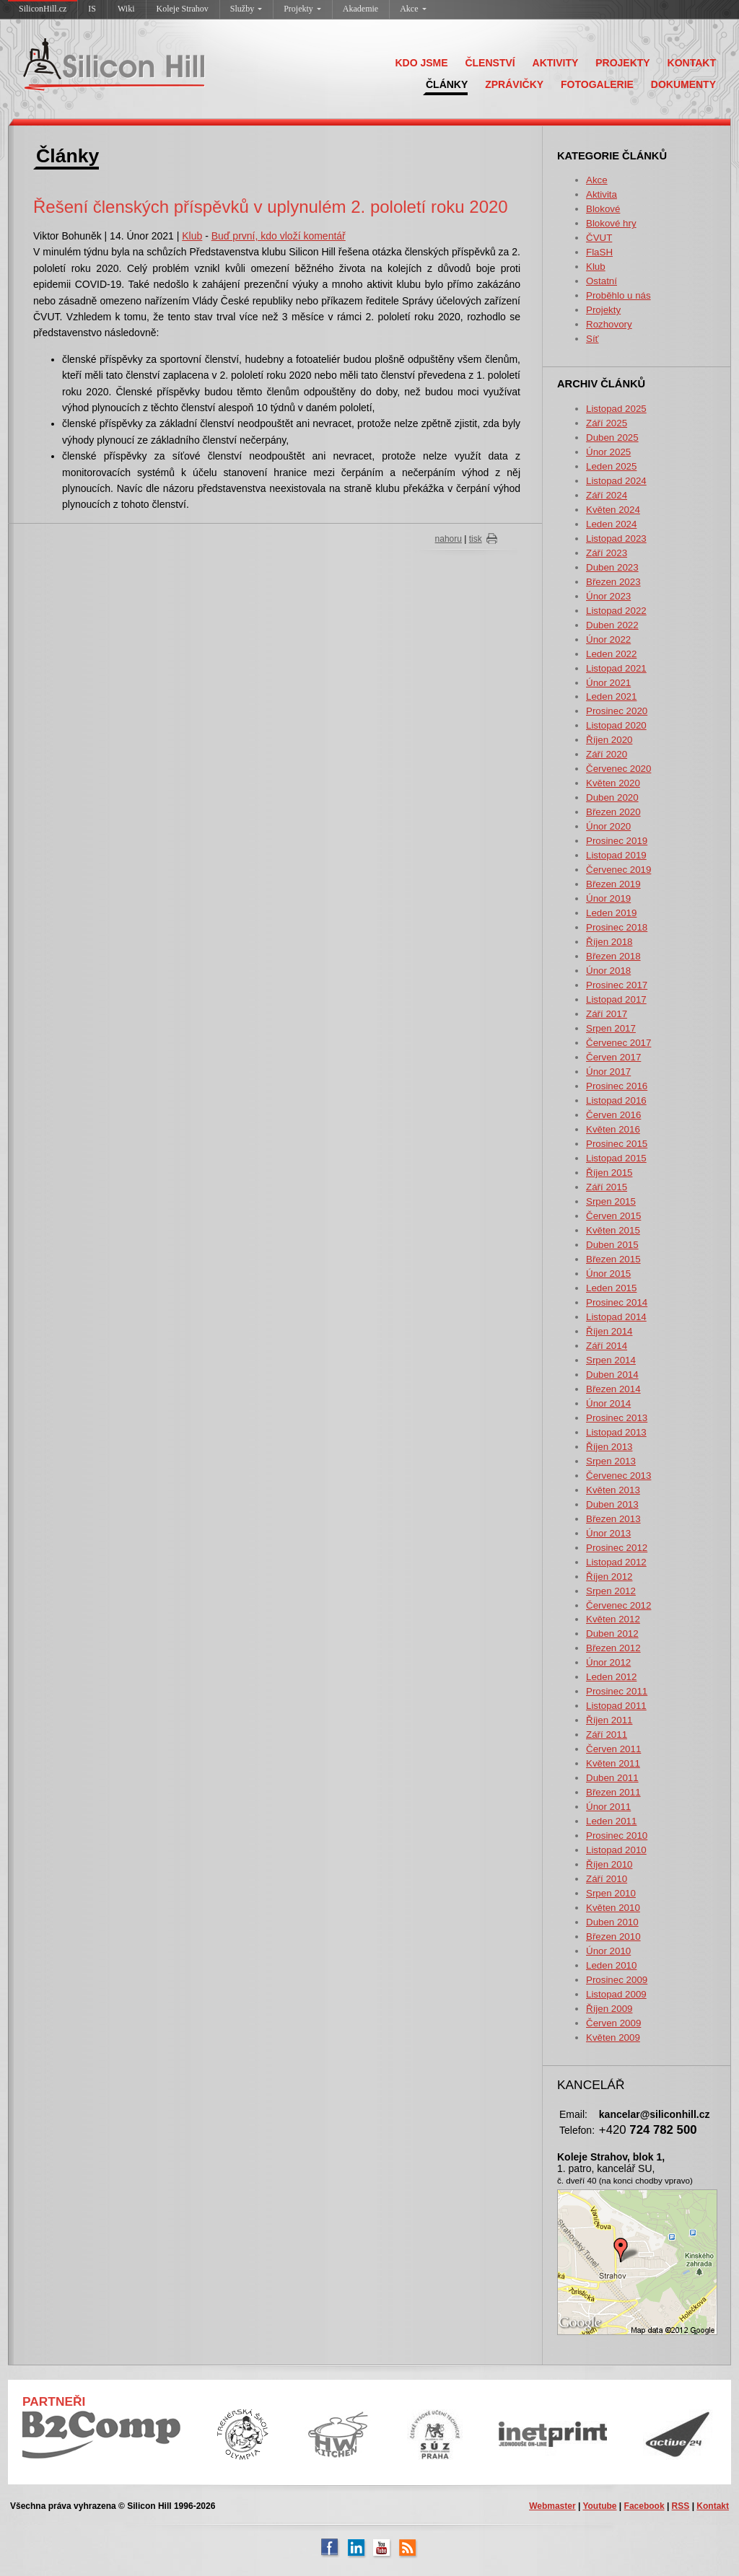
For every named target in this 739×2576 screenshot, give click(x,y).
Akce (413, 9)
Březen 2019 (613, 884)
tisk (475, 539)
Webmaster (552, 2506)
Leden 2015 (611, 1288)
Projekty (302, 9)
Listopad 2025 (616, 408)
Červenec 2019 (618, 869)
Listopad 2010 (616, 1850)
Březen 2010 (613, 1936)
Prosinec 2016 (616, 1086)
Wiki (126, 9)
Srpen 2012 (611, 1591)
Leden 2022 (611, 654)
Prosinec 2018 (616, 927)
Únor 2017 (608, 1071)
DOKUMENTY (683, 84)
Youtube (599, 2506)
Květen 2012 (613, 1619)
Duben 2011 (612, 1777)
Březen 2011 (613, 1792)
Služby (246, 9)
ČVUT (599, 237)
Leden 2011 (611, 1821)
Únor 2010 (608, 1951)
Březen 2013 (613, 1518)
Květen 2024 (613, 509)
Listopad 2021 (616, 668)
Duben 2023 (612, 567)
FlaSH (599, 252)
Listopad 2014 (616, 1316)
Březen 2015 (613, 1259)
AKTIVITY (556, 63)
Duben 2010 (612, 1922)
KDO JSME (421, 63)
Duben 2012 (612, 1633)
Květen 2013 (613, 1490)
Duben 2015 (612, 1244)
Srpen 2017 (611, 1028)
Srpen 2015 (611, 1201)
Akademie (360, 9)
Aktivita (601, 194)
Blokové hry (611, 223)
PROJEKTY (622, 63)
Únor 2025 (608, 452)
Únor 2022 (608, 639)
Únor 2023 (608, 596)
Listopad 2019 (616, 855)
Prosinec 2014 (616, 1302)
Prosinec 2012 (616, 1547)
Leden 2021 (611, 696)
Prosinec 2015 (616, 1143)
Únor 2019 (608, 898)
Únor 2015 (608, 1273)
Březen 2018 (613, 956)
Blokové (603, 208)
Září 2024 (606, 495)
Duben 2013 (612, 1504)
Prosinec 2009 (616, 1979)
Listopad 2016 (616, 1100)
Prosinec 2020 (616, 710)
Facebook (644, 2506)
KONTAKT (692, 63)
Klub (595, 266)
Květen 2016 (613, 1129)
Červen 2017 (613, 1057)
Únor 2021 (608, 682)
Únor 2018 (608, 970)
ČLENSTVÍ (490, 63)
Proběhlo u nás (618, 295)
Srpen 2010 (611, 1893)
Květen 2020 (613, 783)
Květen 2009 (613, 2037)
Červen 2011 (613, 1749)
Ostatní (601, 281)
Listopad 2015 (616, 1158)
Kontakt (712, 2506)
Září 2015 (606, 1187)
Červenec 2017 (618, 1042)
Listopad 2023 (616, 538)
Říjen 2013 (609, 1446)
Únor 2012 (608, 1662)
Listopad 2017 (616, 999)
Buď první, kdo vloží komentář (278, 236)
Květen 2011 (613, 1763)
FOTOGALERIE (597, 84)
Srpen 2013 (611, 1461)
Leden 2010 (611, 1965)
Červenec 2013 (618, 1475)
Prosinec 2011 (616, 1691)
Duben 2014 (612, 1374)
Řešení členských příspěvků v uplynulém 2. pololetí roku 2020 (270, 206)
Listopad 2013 (616, 1432)
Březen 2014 (613, 1389)
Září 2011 (606, 1734)
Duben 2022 (612, 625)
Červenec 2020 (618, 768)
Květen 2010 (613, 1907)
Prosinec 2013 (616, 1417)
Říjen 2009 (609, 2008)
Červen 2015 (613, 1215)
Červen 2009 (613, 2023)
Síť (592, 338)
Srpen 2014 (611, 1360)
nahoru (448, 539)
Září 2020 (606, 754)
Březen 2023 (613, 581)
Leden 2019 (611, 912)
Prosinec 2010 (616, 1835)
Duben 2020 (612, 797)
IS (92, 9)
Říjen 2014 (609, 1331)
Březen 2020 (613, 811)
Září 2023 (606, 553)
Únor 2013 (608, 1533)
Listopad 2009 (616, 1994)
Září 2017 (606, 1013)
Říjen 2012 (609, 1576)
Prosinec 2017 (616, 985)
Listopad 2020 (616, 725)
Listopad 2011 (616, 1705)
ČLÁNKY (447, 84)
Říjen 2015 (609, 1172)
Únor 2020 (608, 826)
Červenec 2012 (618, 1605)
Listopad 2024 (616, 480)
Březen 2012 (613, 1648)
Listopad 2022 (616, 610)
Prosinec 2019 (616, 840)
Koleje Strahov (183, 9)
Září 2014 (606, 1345)
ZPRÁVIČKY (514, 84)
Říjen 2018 (609, 941)
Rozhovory (609, 324)
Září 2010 (606, 1878)
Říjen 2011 (609, 1720)
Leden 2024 (611, 524)
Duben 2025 (612, 437)
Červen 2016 (613, 1114)
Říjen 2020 (609, 739)
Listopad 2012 (616, 1562)
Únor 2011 (608, 1806)
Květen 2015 (613, 1230)
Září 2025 (606, 423)
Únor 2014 (608, 1403)
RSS (681, 2506)
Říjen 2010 (609, 1864)
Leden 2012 (611, 1676)
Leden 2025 (611, 466)
